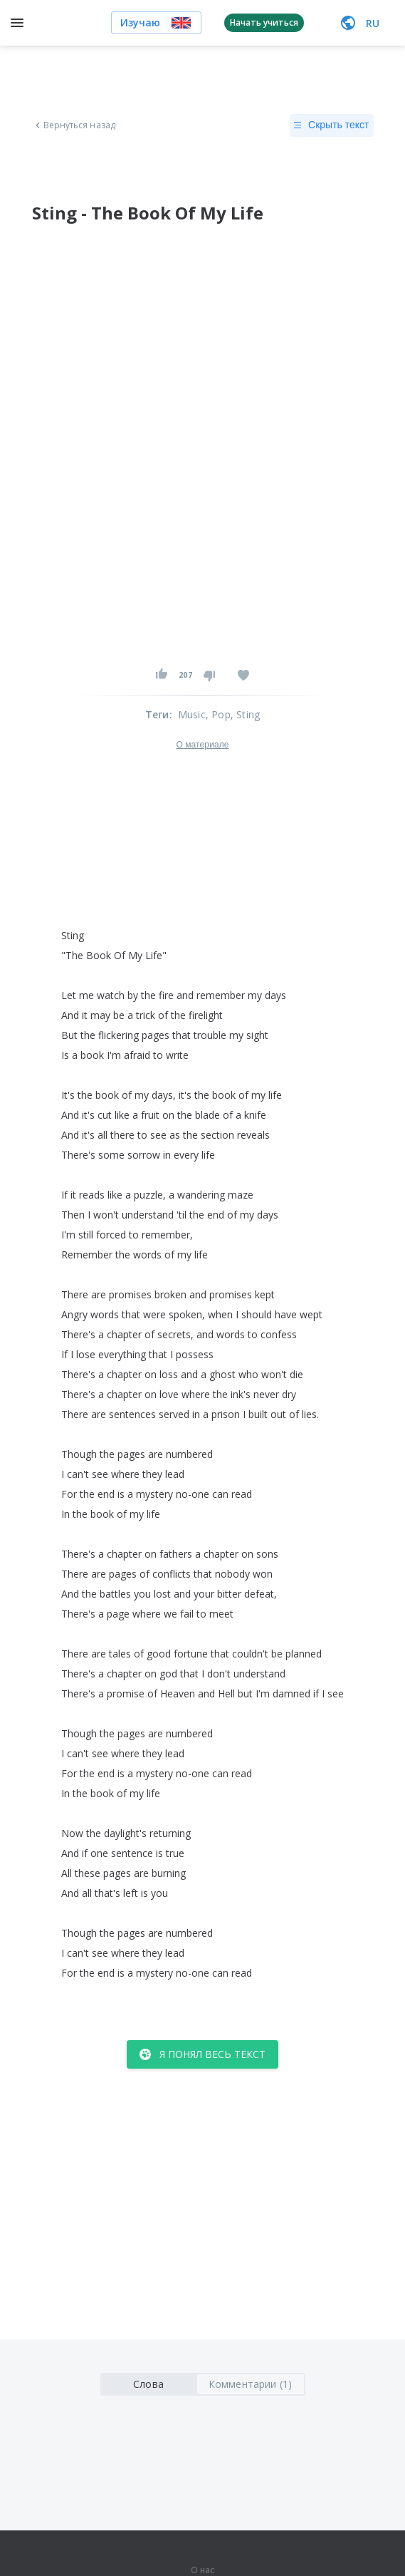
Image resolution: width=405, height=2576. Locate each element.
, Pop (218, 714)
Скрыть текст (331, 125)
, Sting (245, 714)
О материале (202, 745)
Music (192, 714)
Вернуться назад (74, 125)
